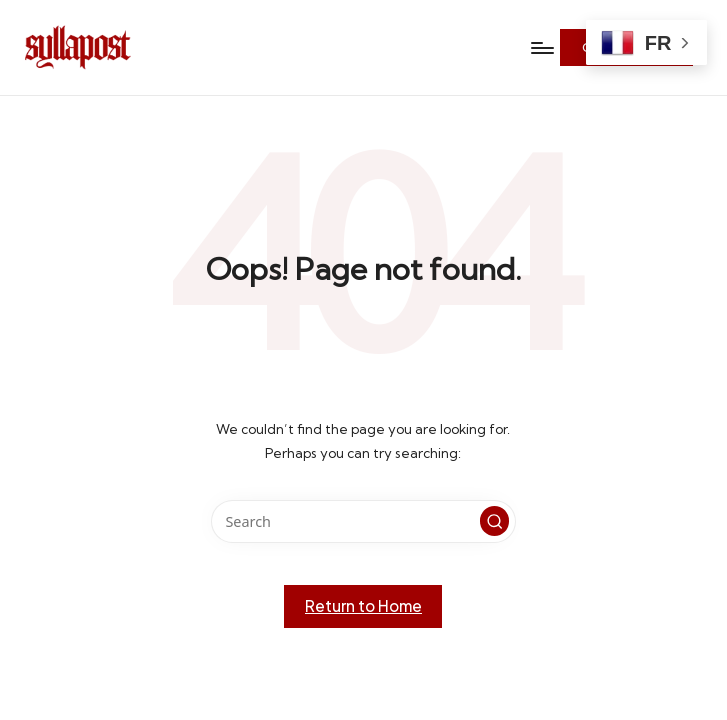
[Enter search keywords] (363, 521)
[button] (495, 521)
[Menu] (541, 48)
